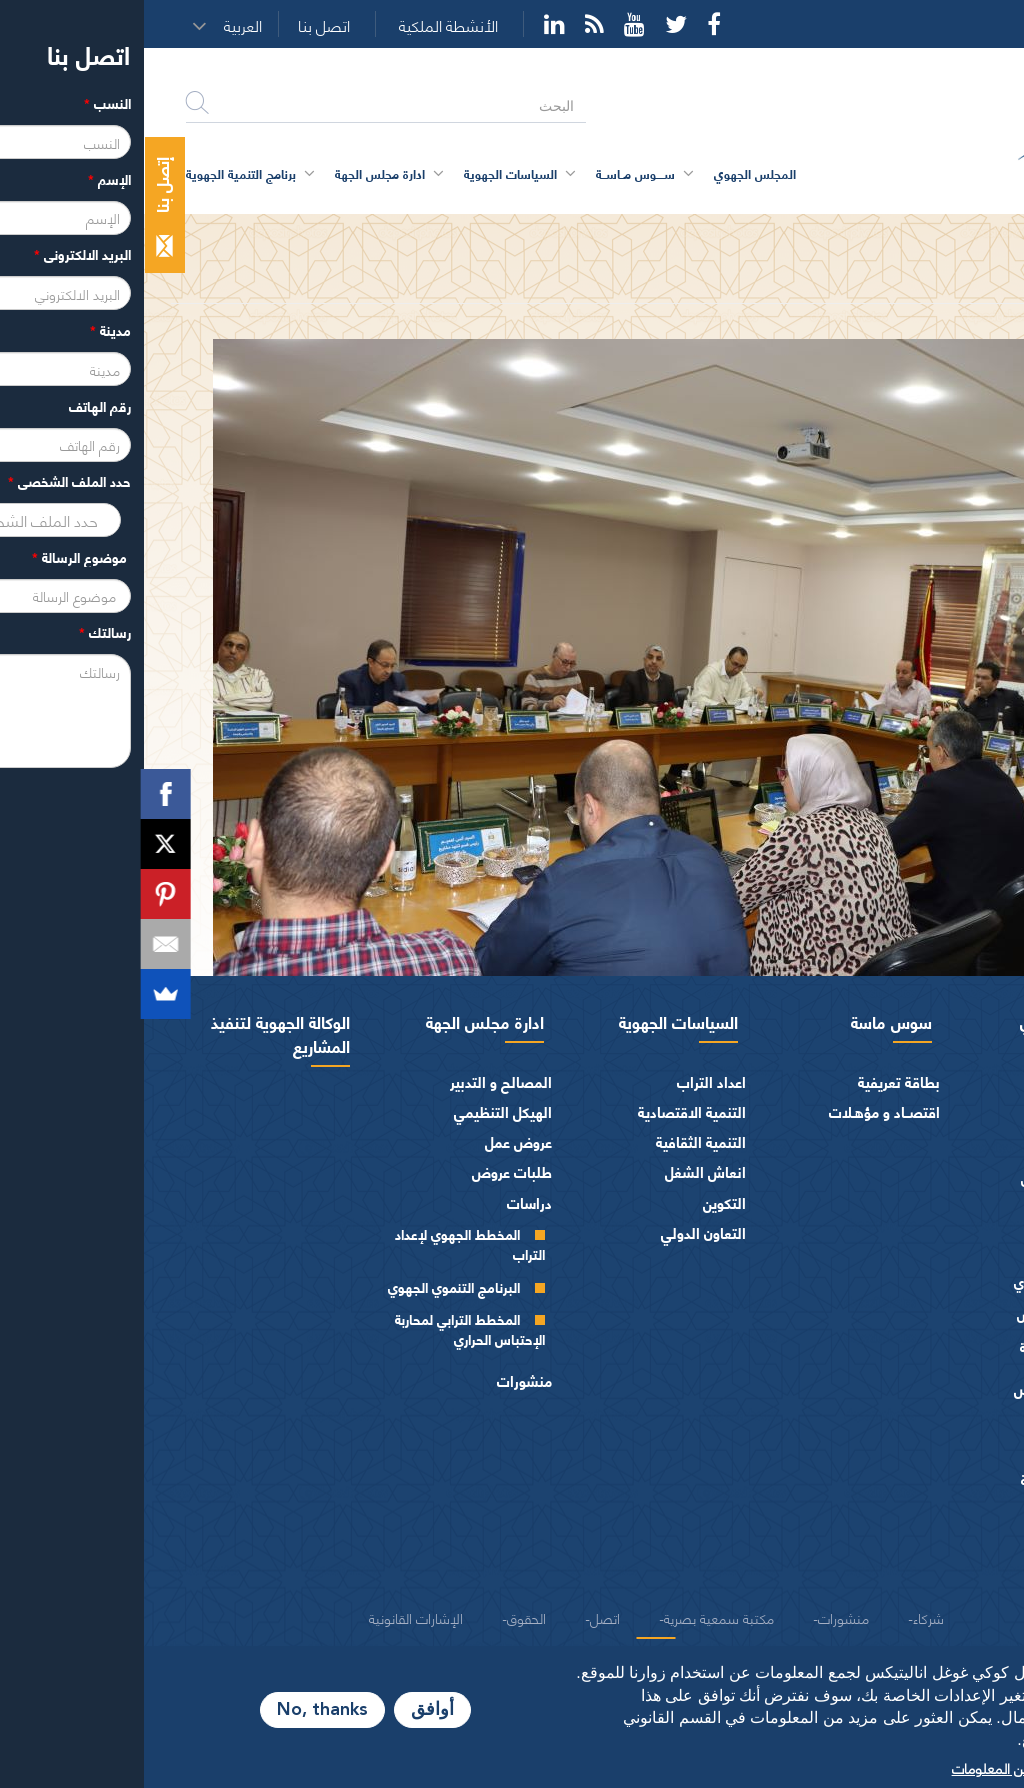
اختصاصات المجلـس (930, 1388)
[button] (105, 25)
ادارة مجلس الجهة (341, 1021)
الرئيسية (957, 232)
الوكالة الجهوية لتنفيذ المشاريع (136, 1033)
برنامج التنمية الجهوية (97, 173)
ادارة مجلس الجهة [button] (236, 173)
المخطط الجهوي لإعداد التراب (326, 1243)
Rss (450, 24)
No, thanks (178, 1710)
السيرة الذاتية (922, 1145)
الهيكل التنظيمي (359, 1111)
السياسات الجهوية (534, 1021)
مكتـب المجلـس (915, 1313)
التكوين (580, 1202)
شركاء (784, 1617)
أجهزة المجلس (948, 1249)
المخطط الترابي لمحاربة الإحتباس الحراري (326, 1328)
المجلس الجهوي (929, 1021)
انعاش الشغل (561, 1171)
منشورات (380, 1380)
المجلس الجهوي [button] (611, 173)
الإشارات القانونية (272, 1617)
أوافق (288, 1710)
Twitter (532, 24)
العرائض (964, 1509)
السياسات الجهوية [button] (366, 173)
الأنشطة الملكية (304, 25)
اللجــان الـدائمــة (917, 1346)
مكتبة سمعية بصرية (575, 1617)
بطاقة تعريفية (755, 1081)
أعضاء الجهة (954, 1219)
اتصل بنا (180, 25)
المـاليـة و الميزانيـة (935, 1418)
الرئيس (969, 1081)
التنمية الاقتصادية (548, 1111)
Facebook (570, 24)
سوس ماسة (747, 1021)
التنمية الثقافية (557, 1141)
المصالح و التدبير (357, 1081)
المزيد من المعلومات (865, 1767)
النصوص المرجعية (935, 1539)
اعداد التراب (567, 1081)
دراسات (385, 1202)
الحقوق (382, 1617)
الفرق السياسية (944, 1448)
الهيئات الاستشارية (933, 1479)
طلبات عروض (368, 1171)
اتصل (461, 1617)
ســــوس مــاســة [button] (491, 173)
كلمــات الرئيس (917, 1177)
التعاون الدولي (559, 1232)
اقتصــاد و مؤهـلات (740, 1111)
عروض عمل (374, 1141)
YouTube (490, 24)
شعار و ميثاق (951, 1569)
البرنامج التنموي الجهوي (310, 1286)
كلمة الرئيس (924, 1112)
